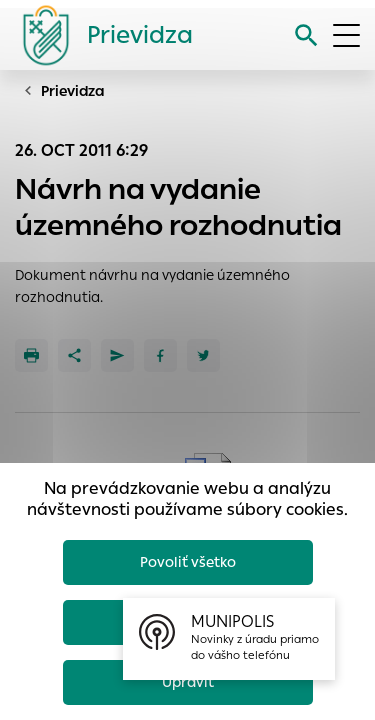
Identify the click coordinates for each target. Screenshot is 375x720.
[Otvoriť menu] (346, 35)
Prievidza (73, 91)
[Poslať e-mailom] (117, 355)
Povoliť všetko (188, 562)
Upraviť (188, 682)
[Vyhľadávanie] (306, 35)
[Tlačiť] (31, 355)
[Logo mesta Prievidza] (100, 35)
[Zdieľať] (74, 355)
